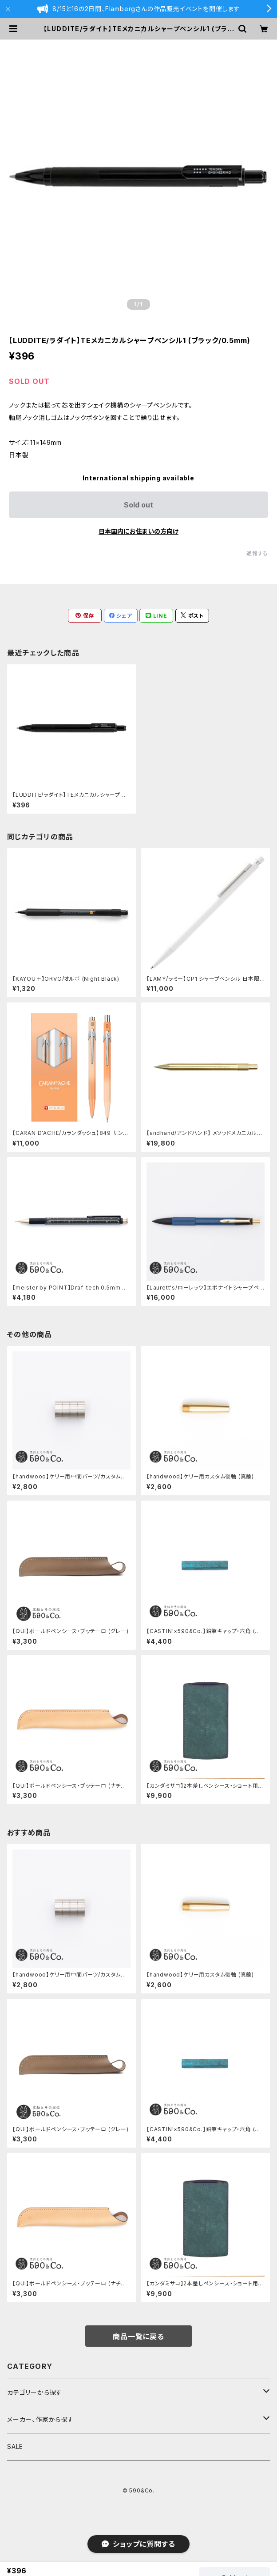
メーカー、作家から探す (40, 2419)
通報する (257, 553)
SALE (15, 2446)
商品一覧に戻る (138, 2336)
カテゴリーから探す (34, 2392)
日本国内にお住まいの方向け (138, 531)
